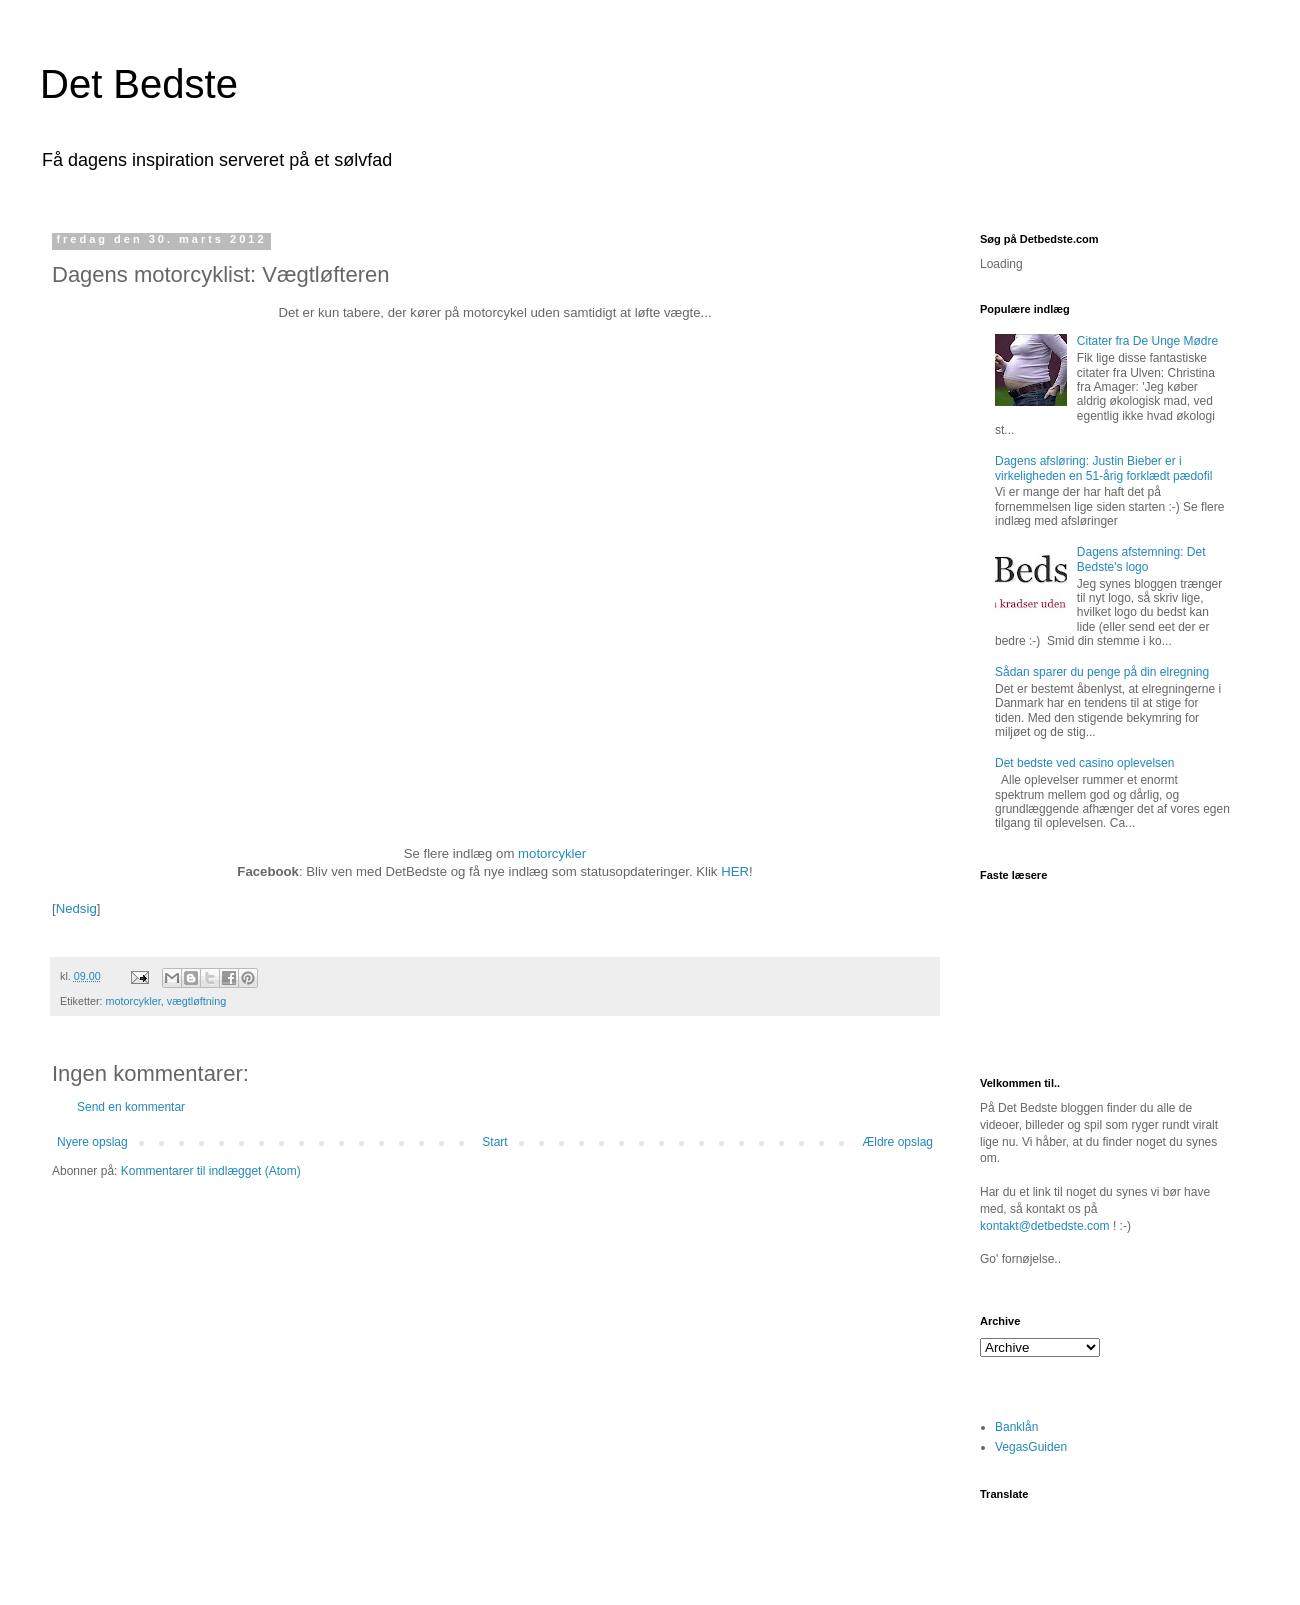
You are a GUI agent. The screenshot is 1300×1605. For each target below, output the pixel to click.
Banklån (1016, 1427)
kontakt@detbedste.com (1045, 1226)
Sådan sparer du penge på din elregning (1102, 672)
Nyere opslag (92, 1142)
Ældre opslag (897, 1142)
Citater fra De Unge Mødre (1147, 341)
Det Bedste (139, 84)
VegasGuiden (1031, 1447)
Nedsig (76, 908)
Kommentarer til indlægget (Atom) (211, 1171)
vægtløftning (196, 1001)
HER (735, 871)
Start (494, 1142)
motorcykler (552, 853)
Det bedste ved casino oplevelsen (1084, 763)
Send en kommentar (131, 1107)
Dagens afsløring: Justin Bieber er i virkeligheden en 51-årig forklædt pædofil (1103, 468)
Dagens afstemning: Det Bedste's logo (1141, 559)
